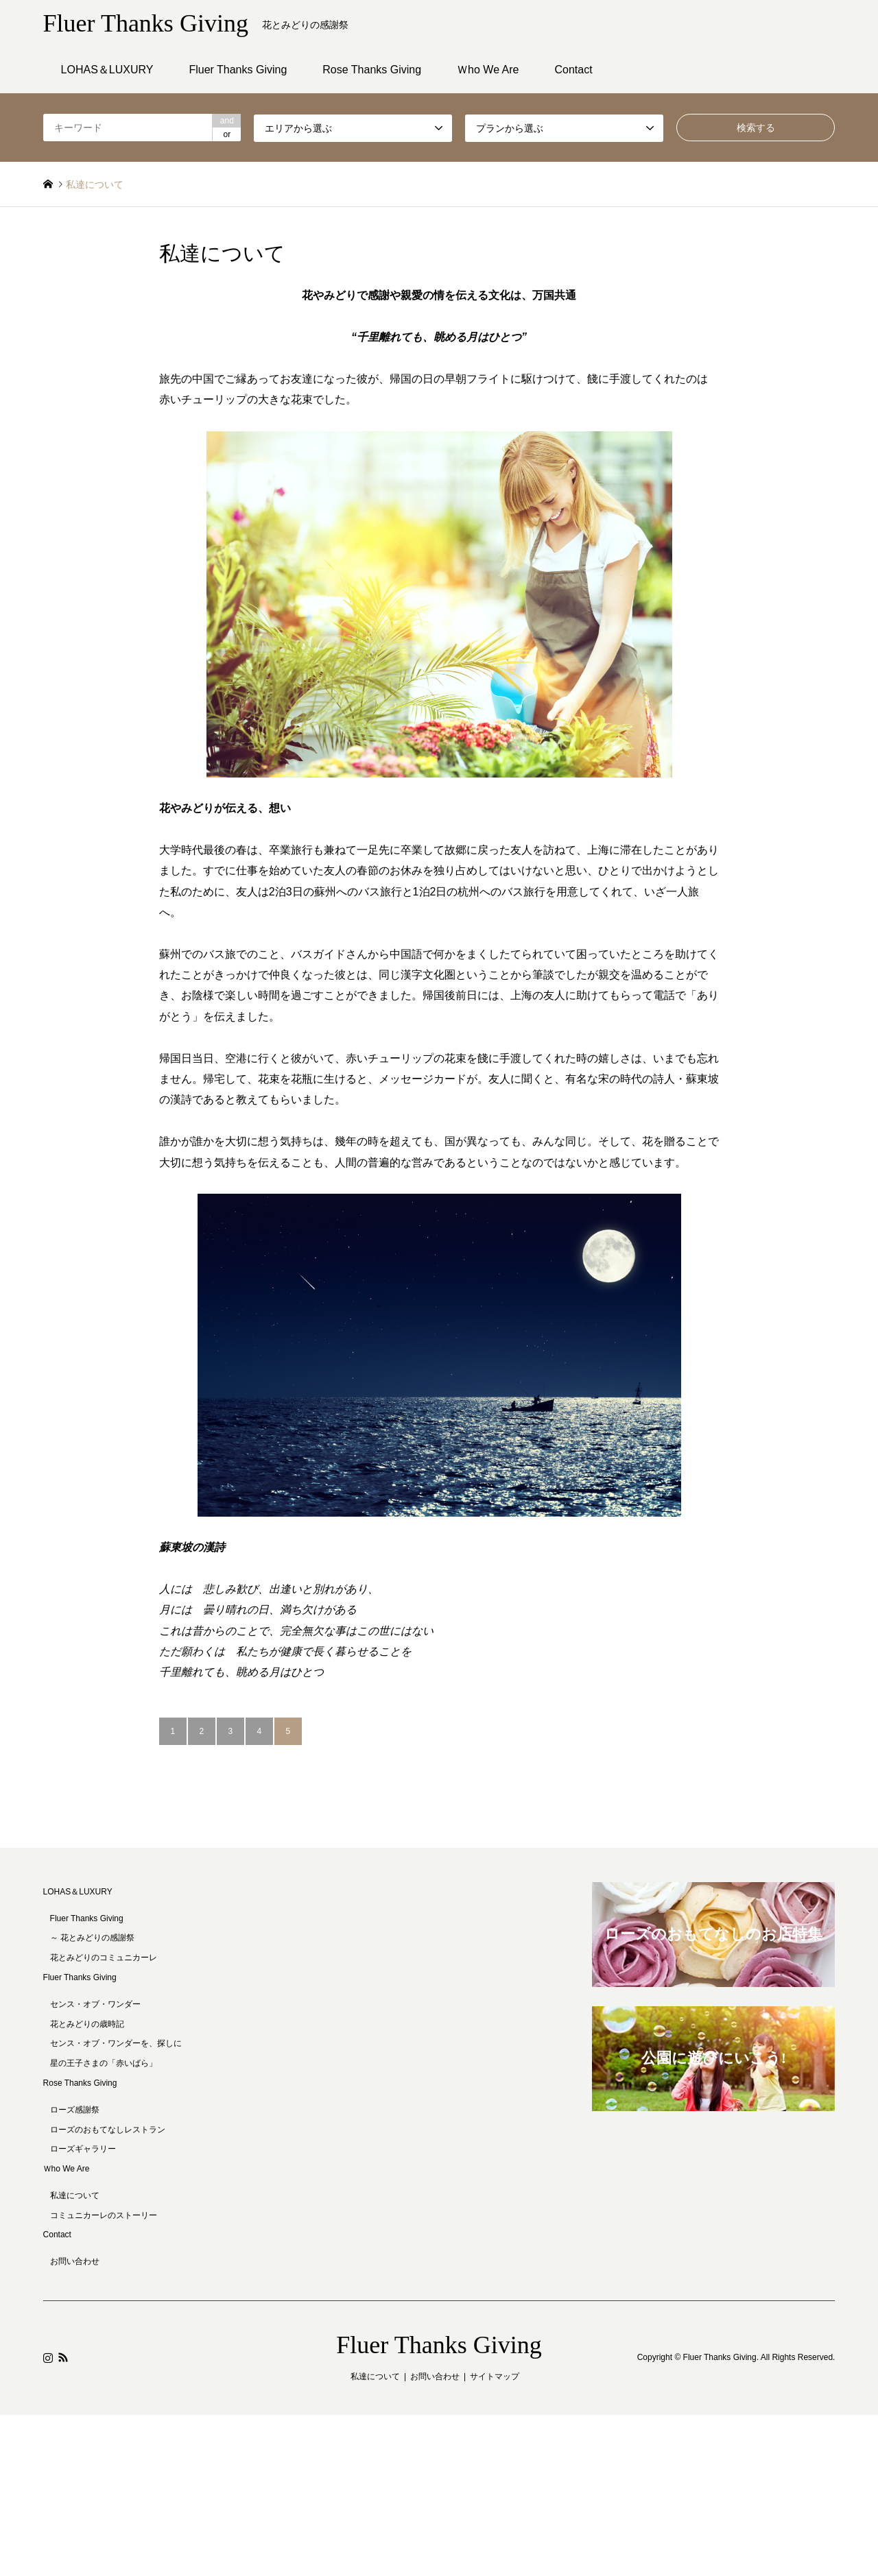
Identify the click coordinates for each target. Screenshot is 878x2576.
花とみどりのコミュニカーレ (103, 1957)
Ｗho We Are (488, 69)
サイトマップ (494, 2376)
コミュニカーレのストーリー (103, 2215)
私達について (74, 2195)
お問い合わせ (74, 2261)
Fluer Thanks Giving (238, 69)
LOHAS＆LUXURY (107, 69)
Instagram (48, 2357)
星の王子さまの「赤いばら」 (103, 2063)
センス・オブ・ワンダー (95, 2004)
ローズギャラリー (83, 2149)
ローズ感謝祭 (74, 2110)
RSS (63, 2357)
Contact (574, 69)
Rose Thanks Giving (371, 69)
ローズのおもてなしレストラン (107, 2129)
